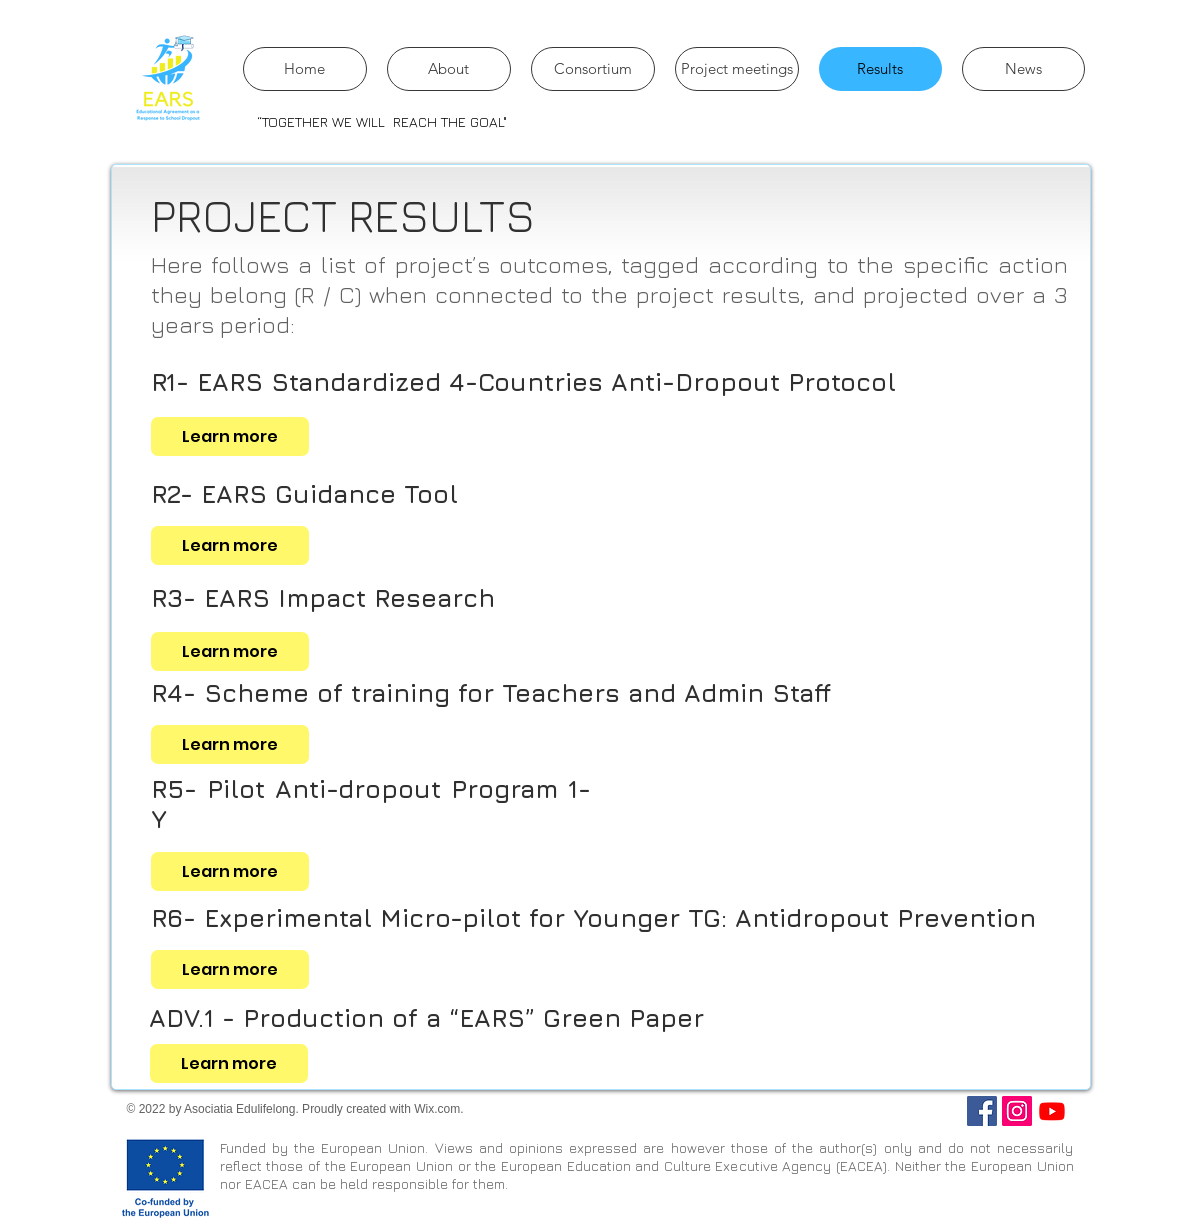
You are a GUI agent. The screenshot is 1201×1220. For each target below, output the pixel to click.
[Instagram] (1017, 1111)
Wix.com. (438, 1109)
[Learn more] (230, 436)
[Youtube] (1052, 1111)
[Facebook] (982, 1111)
